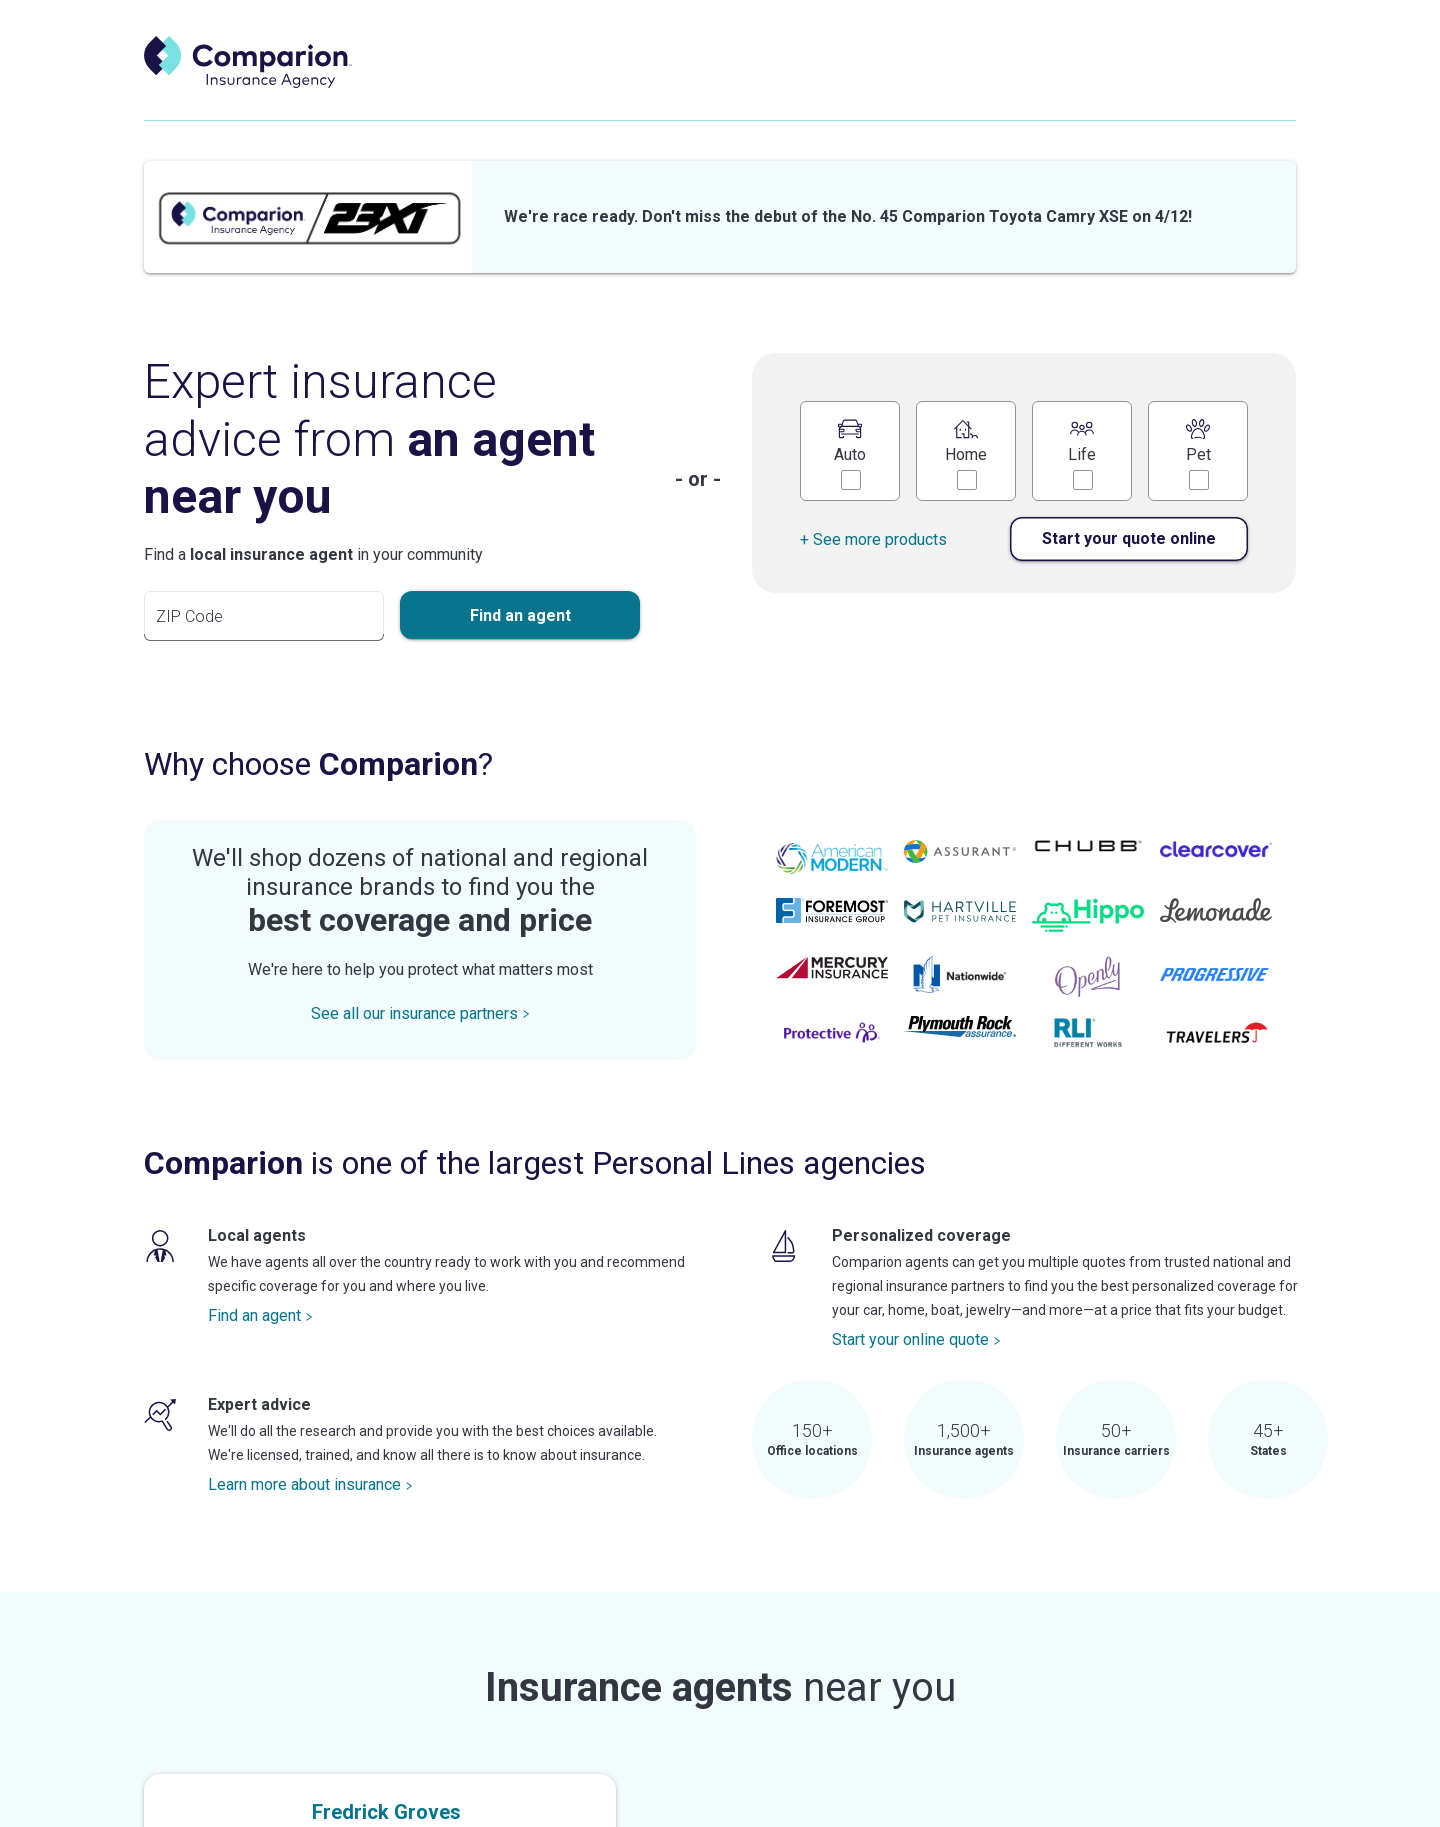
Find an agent (260, 1315)
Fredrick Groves (386, 1812)
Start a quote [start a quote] (757, 82)
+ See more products (873, 538)
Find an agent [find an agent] (617, 82)
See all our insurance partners (420, 1013)
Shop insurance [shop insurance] (900, 82)
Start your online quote (916, 1339)
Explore (1020, 82)
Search (1229, 82)
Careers (1118, 82)
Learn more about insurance (310, 1484)
